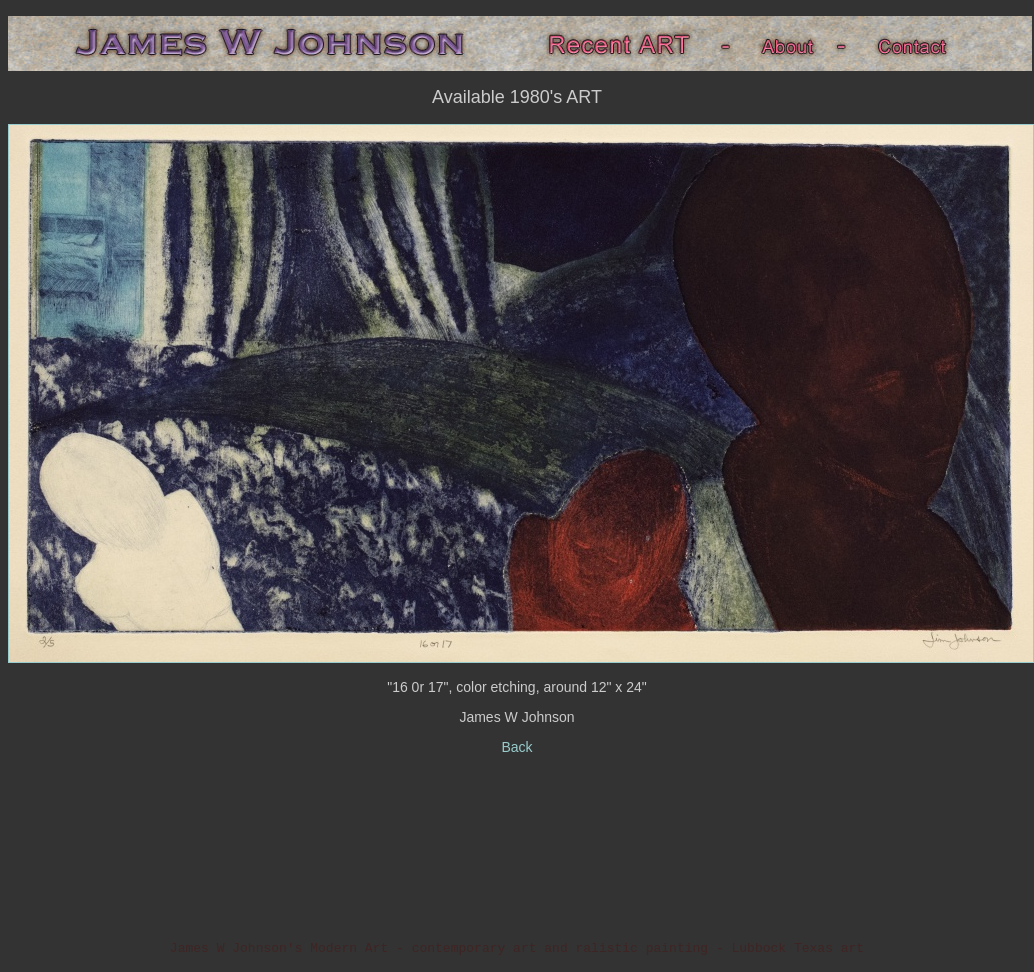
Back (516, 747)
